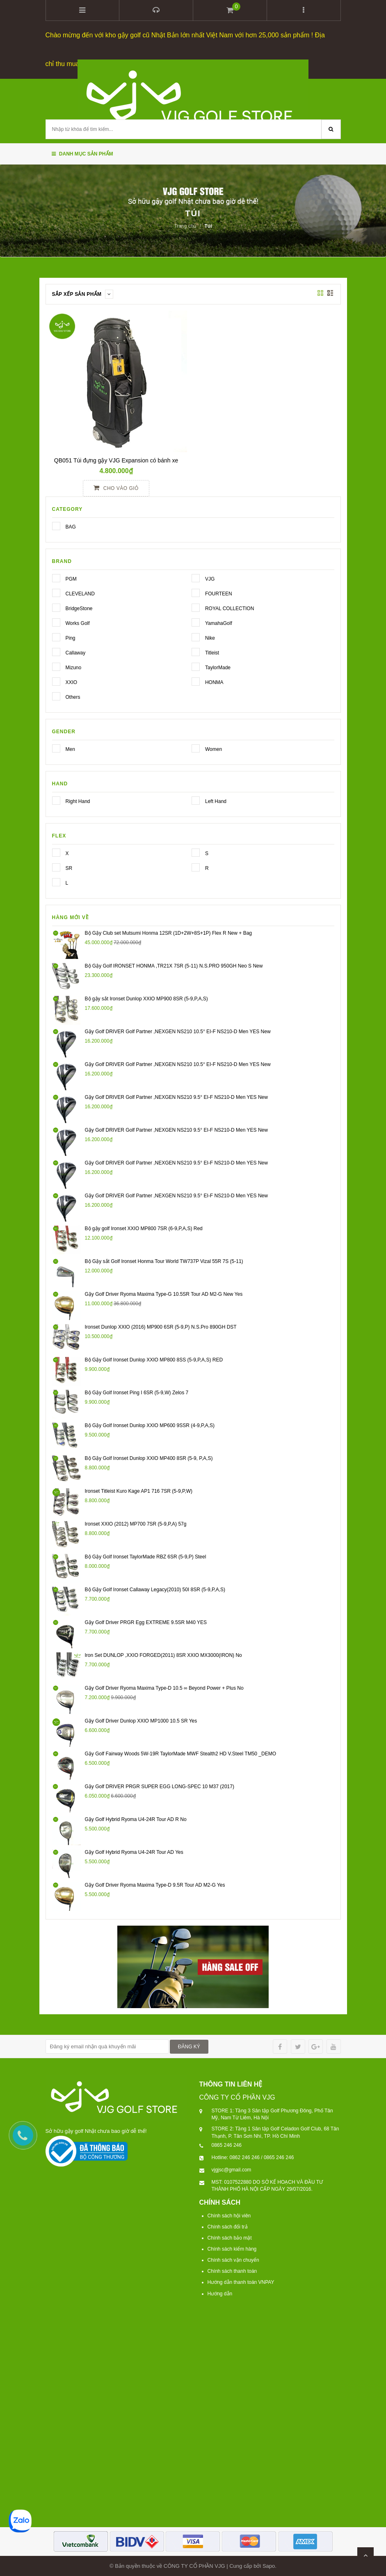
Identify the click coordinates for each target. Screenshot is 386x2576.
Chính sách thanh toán (232, 2271)
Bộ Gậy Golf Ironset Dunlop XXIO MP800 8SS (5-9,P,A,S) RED (154, 1359)
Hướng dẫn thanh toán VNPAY (241, 2282)
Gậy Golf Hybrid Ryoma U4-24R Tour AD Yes (134, 1851)
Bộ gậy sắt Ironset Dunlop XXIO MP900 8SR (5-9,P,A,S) (146, 998)
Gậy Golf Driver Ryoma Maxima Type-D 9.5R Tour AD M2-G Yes (155, 1884)
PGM (56, 577)
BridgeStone (56, 607)
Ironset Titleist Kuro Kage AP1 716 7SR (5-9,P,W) (139, 1490)
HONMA (196, 681)
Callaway (56, 651)
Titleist (196, 651)
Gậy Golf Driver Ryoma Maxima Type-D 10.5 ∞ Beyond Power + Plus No (164, 1687)
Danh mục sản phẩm (82, 153)
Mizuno (56, 666)
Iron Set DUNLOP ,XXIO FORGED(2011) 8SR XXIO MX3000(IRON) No (163, 1654)
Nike (196, 636)
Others (56, 695)
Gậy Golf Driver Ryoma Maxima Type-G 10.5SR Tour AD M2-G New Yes (164, 1293)
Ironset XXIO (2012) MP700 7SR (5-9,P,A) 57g (136, 1523)
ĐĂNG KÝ (189, 2046)
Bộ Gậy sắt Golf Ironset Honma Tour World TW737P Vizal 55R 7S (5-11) (164, 1260)
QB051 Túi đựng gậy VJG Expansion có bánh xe (116, 459)
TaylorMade (196, 666)
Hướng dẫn (220, 2293)
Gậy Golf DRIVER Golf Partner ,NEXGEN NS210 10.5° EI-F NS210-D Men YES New (178, 1031)
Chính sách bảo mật (230, 2237)
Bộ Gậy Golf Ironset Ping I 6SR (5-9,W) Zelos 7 (137, 1392)
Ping (56, 636)
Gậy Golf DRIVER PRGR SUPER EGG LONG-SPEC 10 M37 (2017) (159, 1786)
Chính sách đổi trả (228, 2226)
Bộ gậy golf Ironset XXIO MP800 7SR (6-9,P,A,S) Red (144, 1228)
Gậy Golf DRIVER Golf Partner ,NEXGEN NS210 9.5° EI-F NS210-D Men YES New (176, 1096)
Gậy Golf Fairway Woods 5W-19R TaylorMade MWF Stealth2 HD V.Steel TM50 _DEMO (180, 1753)
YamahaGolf (196, 622)
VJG (196, 577)
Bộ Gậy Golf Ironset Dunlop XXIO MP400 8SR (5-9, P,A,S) (149, 1457)
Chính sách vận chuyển (233, 2260)
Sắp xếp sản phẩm (82, 293)
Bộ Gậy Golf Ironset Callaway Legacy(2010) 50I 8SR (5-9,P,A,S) (155, 1589)
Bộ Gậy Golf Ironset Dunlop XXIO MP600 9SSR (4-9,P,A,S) (150, 1425)
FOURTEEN (196, 592)
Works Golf (56, 622)
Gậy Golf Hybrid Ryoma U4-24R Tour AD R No (136, 1818)
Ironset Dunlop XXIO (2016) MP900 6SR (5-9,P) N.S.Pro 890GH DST (161, 1326)
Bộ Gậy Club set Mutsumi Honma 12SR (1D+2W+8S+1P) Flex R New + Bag (168, 932)
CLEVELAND (56, 592)
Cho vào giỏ (116, 487)
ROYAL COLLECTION (196, 607)
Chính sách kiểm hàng (232, 2248)
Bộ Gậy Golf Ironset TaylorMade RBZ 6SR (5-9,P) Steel (145, 1556)
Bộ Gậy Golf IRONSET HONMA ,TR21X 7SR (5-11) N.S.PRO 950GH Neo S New (174, 965)
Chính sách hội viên (229, 2215)
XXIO (56, 681)
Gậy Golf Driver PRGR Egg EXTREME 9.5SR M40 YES (146, 1621)
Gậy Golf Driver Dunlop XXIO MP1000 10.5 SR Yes (141, 1720)
